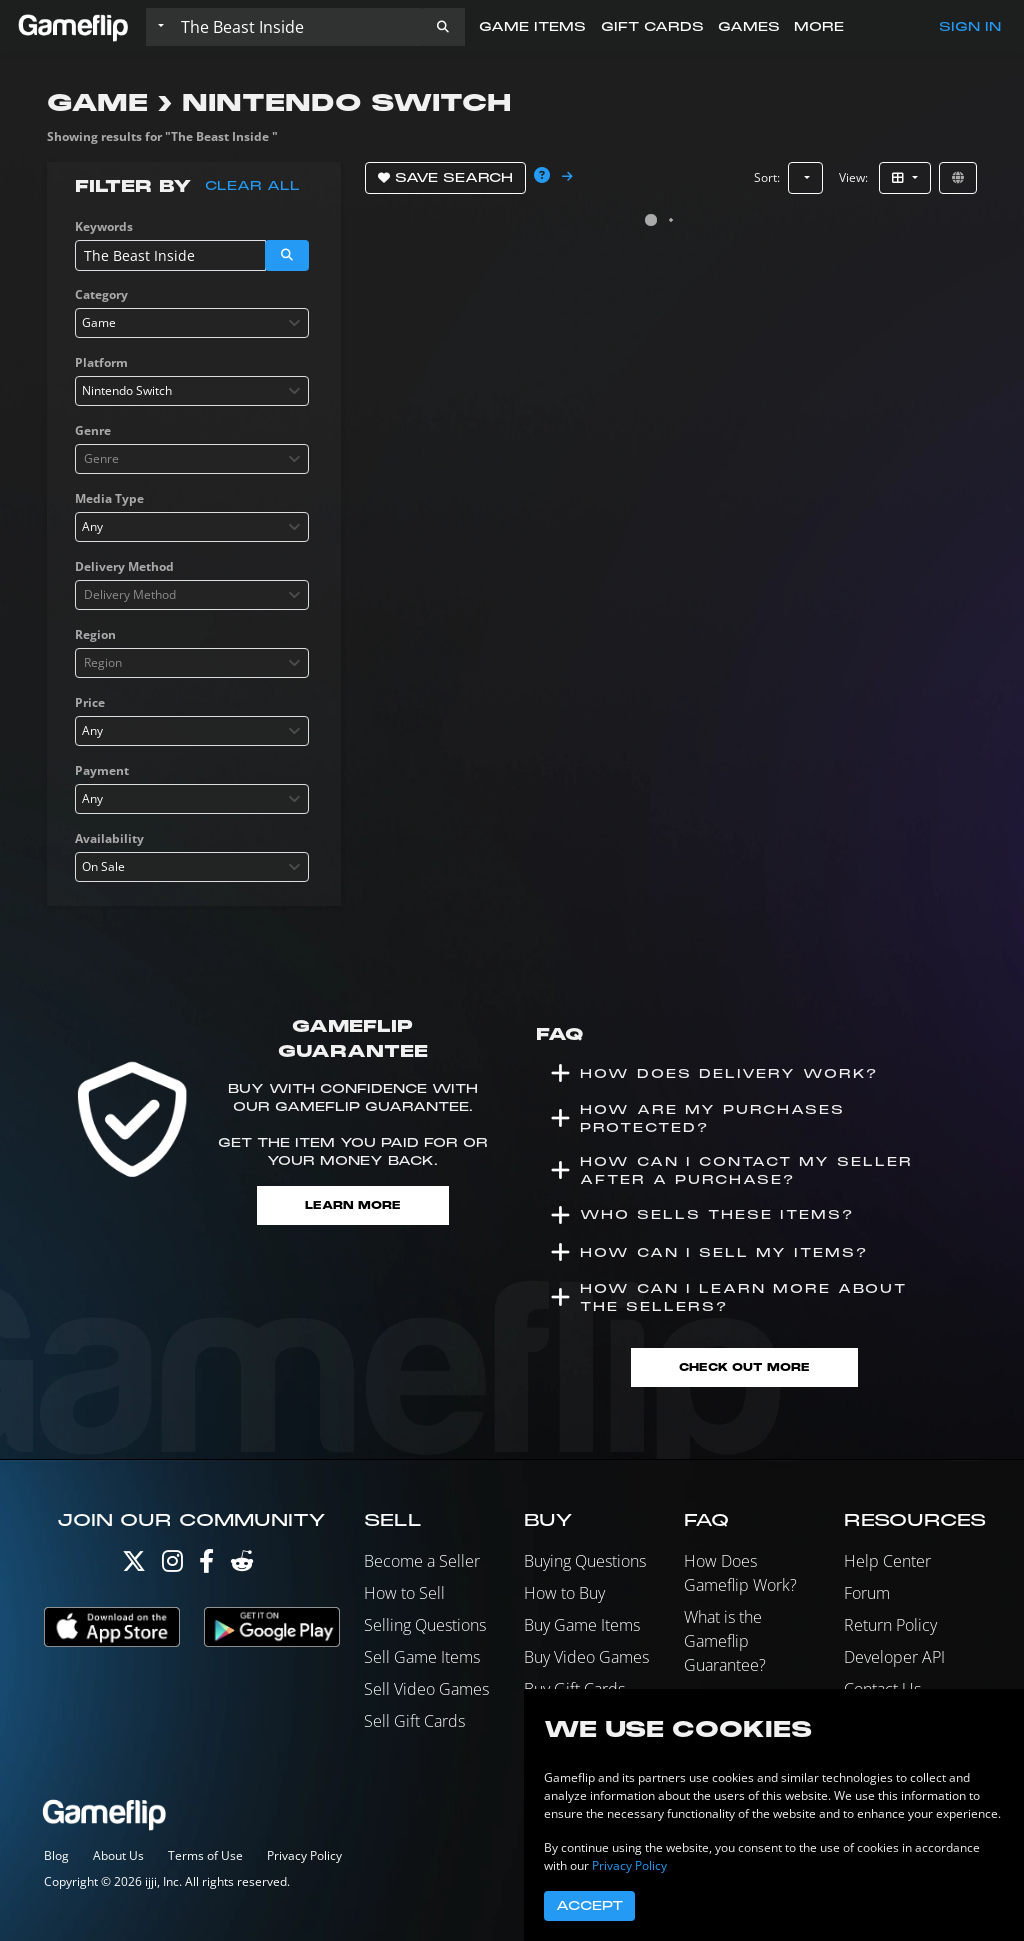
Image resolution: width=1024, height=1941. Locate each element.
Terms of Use (205, 1855)
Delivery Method (124, 566)
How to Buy (564, 1593)
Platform (101, 362)
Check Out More (744, 1367)
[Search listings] (297, 27)
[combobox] (192, 323)
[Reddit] (242, 1565)
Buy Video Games (586, 1657)
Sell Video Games (426, 1689)
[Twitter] (134, 1565)
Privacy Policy (304, 1855)
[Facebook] (206, 1565)
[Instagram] (172, 1565)
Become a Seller (422, 1561)
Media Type (109, 498)
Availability (109, 838)
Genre (93, 430)
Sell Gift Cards (414, 1721)
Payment (102, 770)
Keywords (104, 226)
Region (95, 634)
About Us (118, 1855)
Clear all (252, 186)
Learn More (353, 1205)
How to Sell (404, 1593)
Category (101, 294)
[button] (443, 27)
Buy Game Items (582, 1625)
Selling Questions (425, 1625)
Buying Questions (585, 1561)
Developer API (894, 1657)
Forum (867, 1593)
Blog (56, 1855)
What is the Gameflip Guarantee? (725, 1641)
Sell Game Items (422, 1657)
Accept (589, 1906)
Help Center (887, 1561)
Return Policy (890, 1625)
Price (90, 702)
